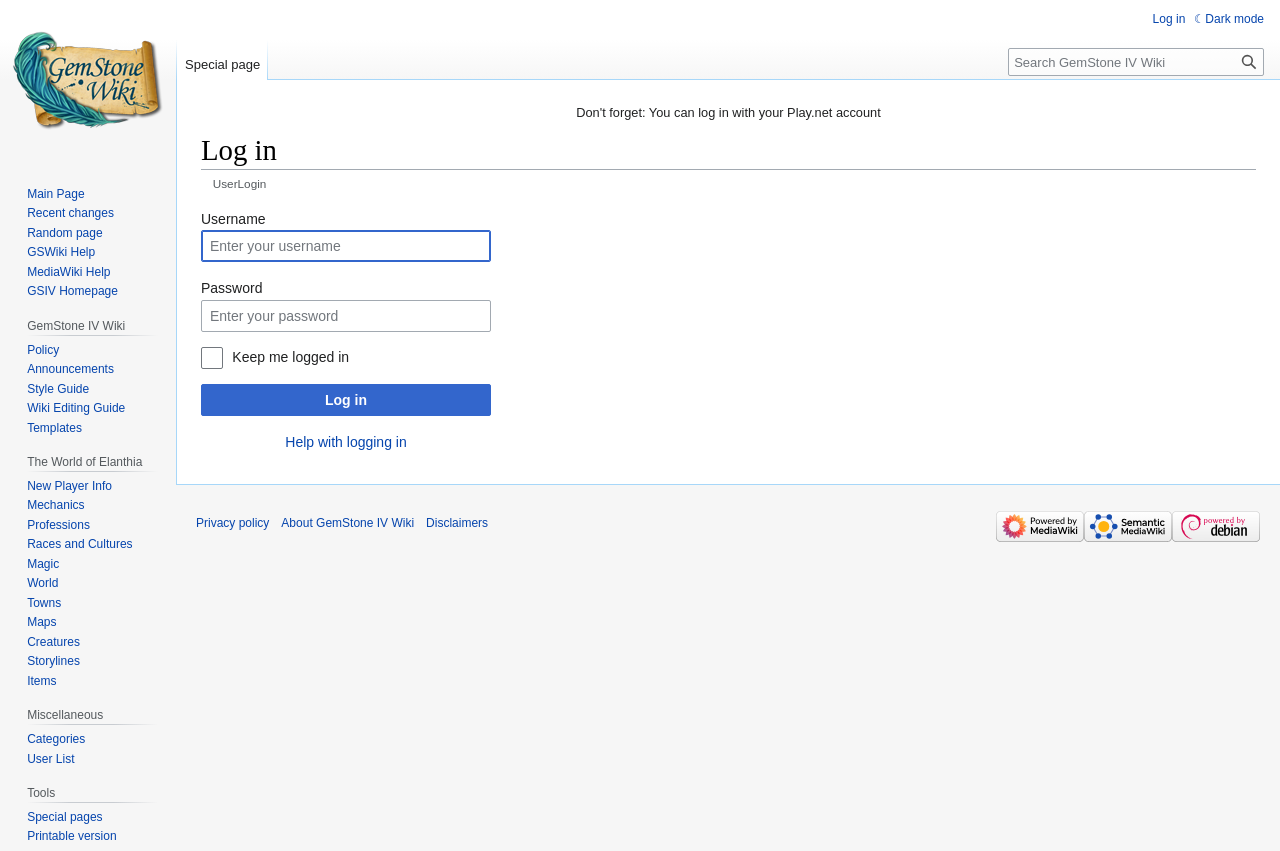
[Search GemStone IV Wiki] (1136, 62)
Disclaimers (457, 523)
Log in (346, 400)
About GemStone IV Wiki (347, 523)
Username (233, 219)
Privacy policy (232, 523)
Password (231, 288)
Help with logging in (345, 442)
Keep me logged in (290, 357)
